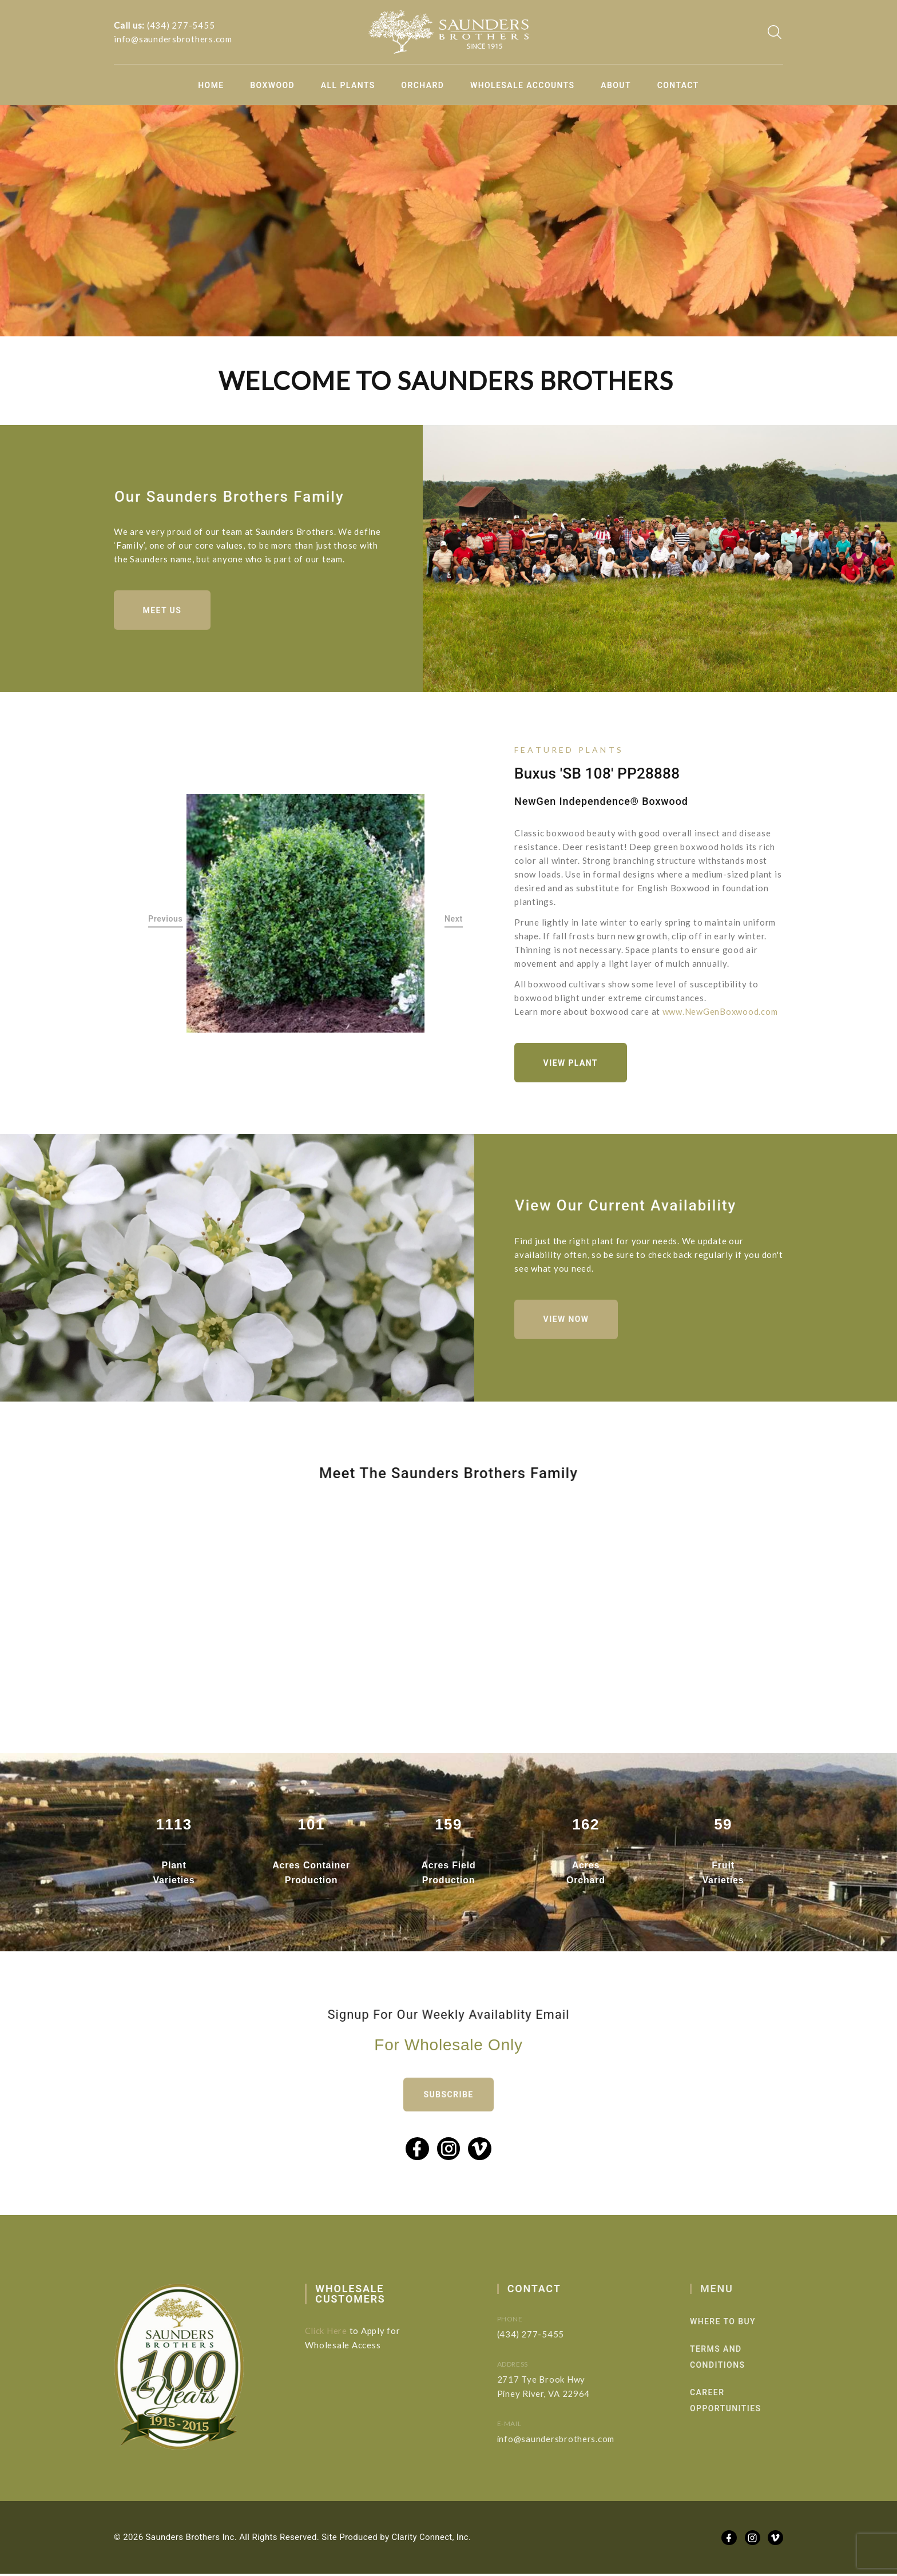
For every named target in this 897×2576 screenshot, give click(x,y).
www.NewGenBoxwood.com (720, 1012)
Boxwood (272, 85)
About (616, 85)
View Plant (571, 1062)
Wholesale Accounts (522, 85)
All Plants (348, 85)
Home (211, 85)
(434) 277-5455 (181, 25)
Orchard (422, 85)
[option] (305, 914)
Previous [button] (165, 919)
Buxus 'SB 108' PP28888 (597, 774)
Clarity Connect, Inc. (432, 2539)
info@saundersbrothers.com (173, 39)
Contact (678, 85)
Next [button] (453, 919)
